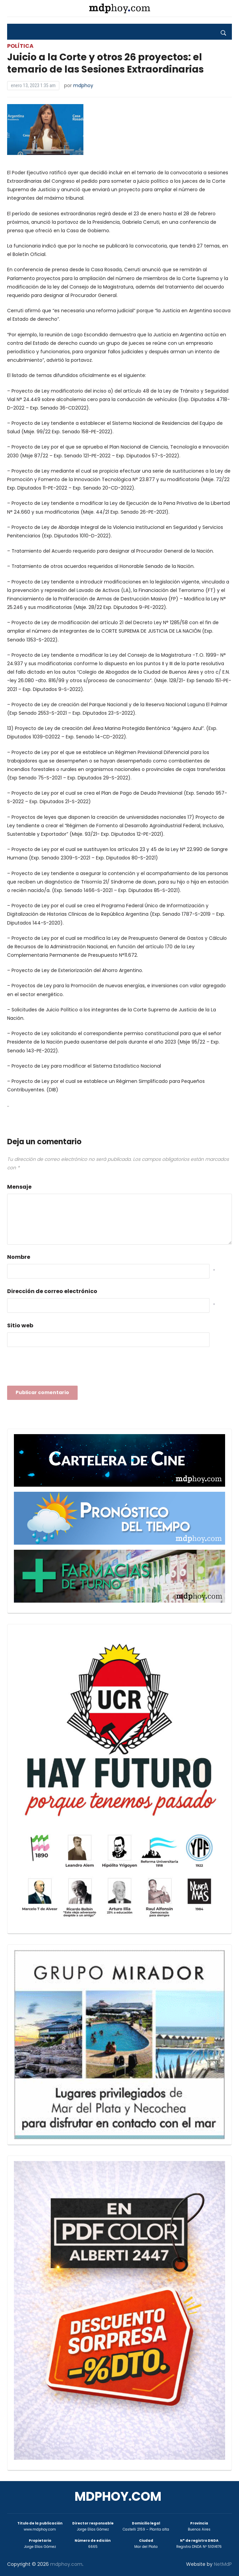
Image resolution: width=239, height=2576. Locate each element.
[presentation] (58, 1368)
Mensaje (19, 1187)
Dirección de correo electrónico (52, 1291)
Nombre (18, 1257)
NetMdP (223, 2564)
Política (20, 46)
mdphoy (83, 85)
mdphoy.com (118, 2496)
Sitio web (20, 1325)
